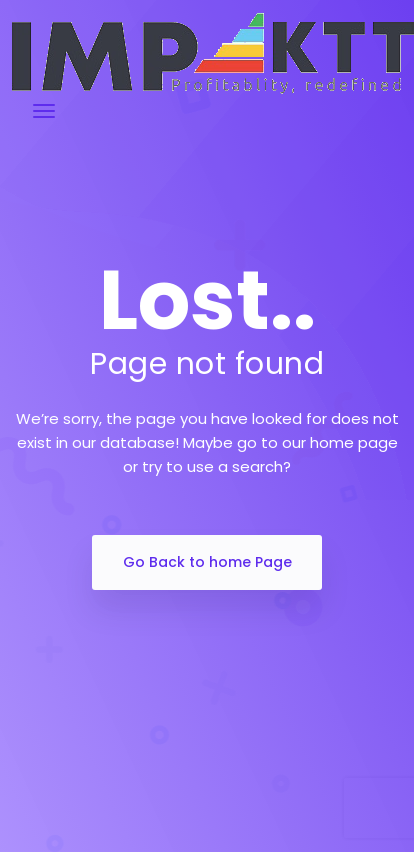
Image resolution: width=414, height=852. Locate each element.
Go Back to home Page (207, 562)
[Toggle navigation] (44, 111)
